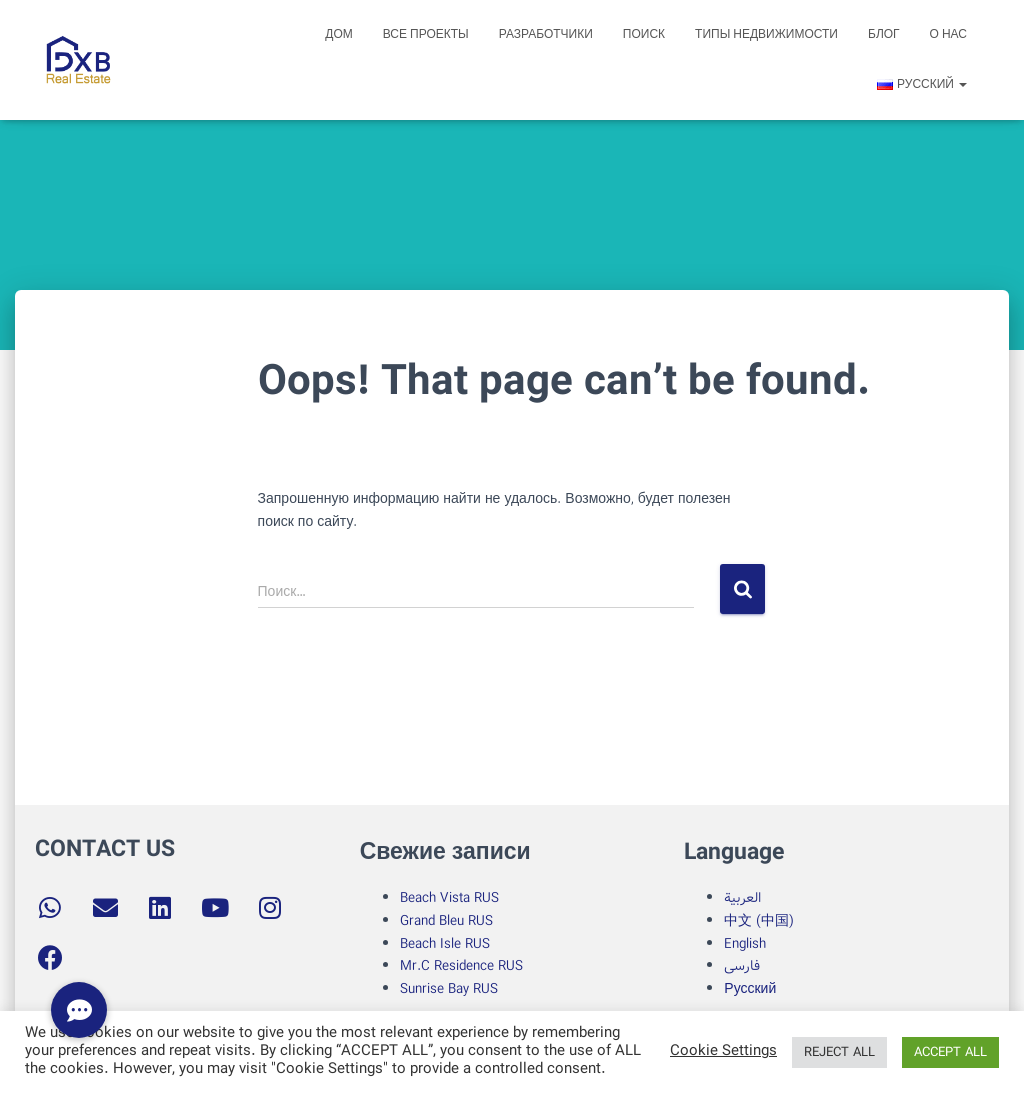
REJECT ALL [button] (839, 1052)
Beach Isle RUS (445, 944)
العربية (742, 898)
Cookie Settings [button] (723, 1052)
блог (884, 34)
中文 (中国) (759, 921)
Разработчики (546, 34)
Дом (338, 34)
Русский (750, 989)
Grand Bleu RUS (446, 921)
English (745, 944)
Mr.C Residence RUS (461, 966)
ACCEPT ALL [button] (950, 1052)
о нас (948, 34)
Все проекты (426, 34)
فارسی (742, 966)
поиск (644, 34)
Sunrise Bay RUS (449, 989)
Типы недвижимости (766, 34)
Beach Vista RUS (449, 898)
